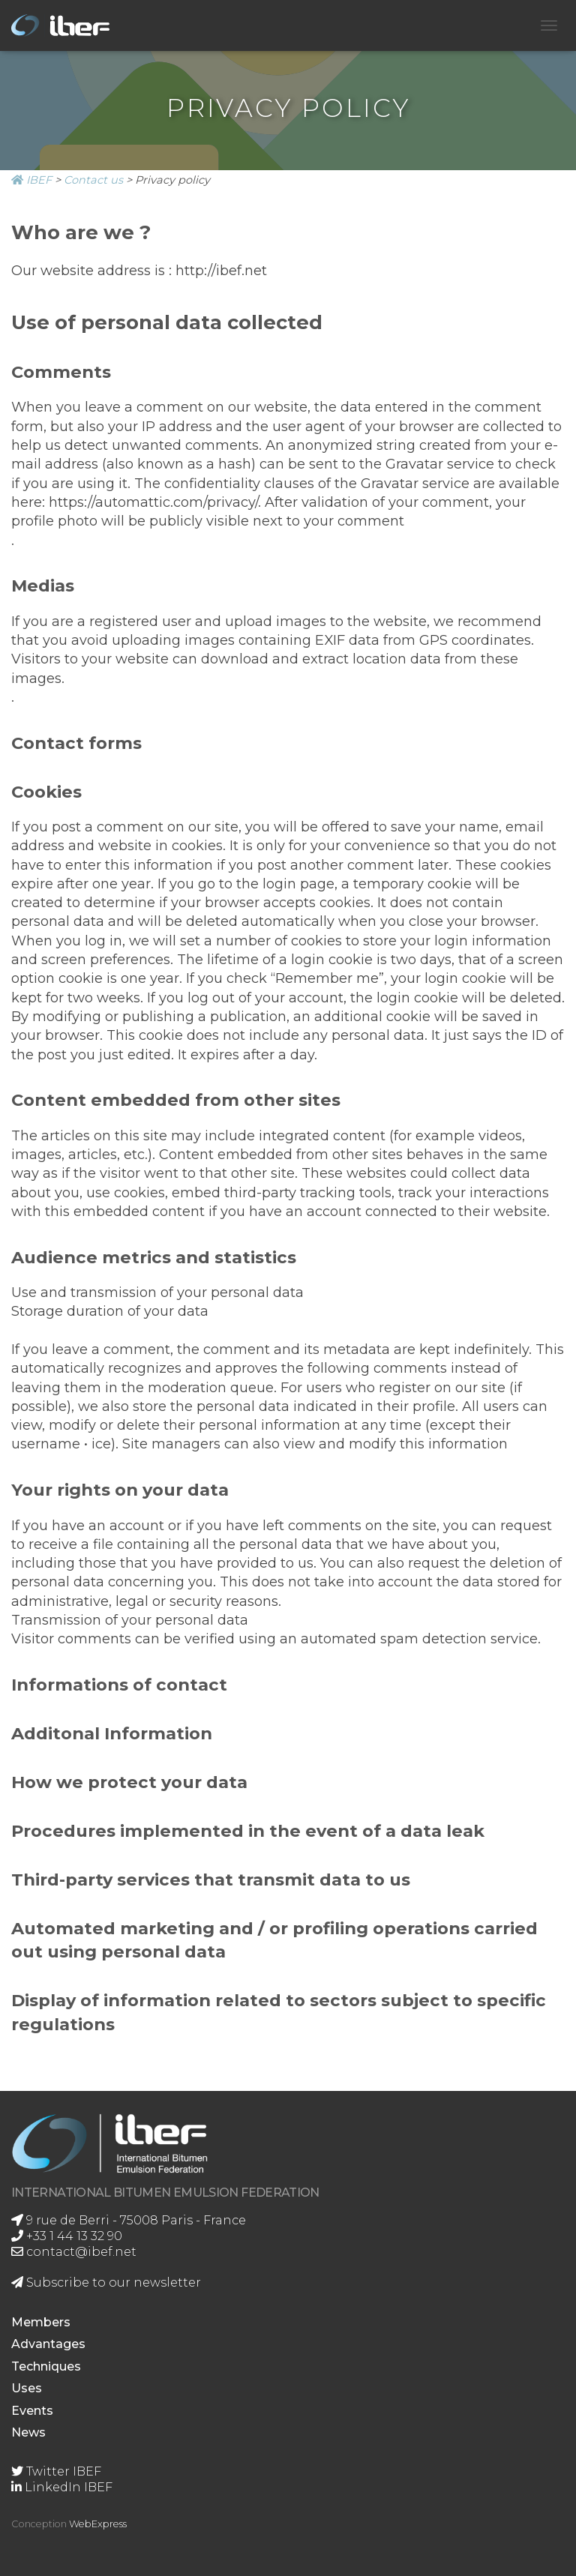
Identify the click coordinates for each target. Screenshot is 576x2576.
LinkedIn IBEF (61, 2487)
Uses (26, 2388)
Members (40, 2322)
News (28, 2432)
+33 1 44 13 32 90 (66, 2236)
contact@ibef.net (73, 2252)
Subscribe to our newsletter (106, 2282)
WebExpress (98, 2524)
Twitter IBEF (56, 2471)
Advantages (48, 2344)
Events (32, 2411)
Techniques (46, 2366)
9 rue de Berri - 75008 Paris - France (128, 2220)
